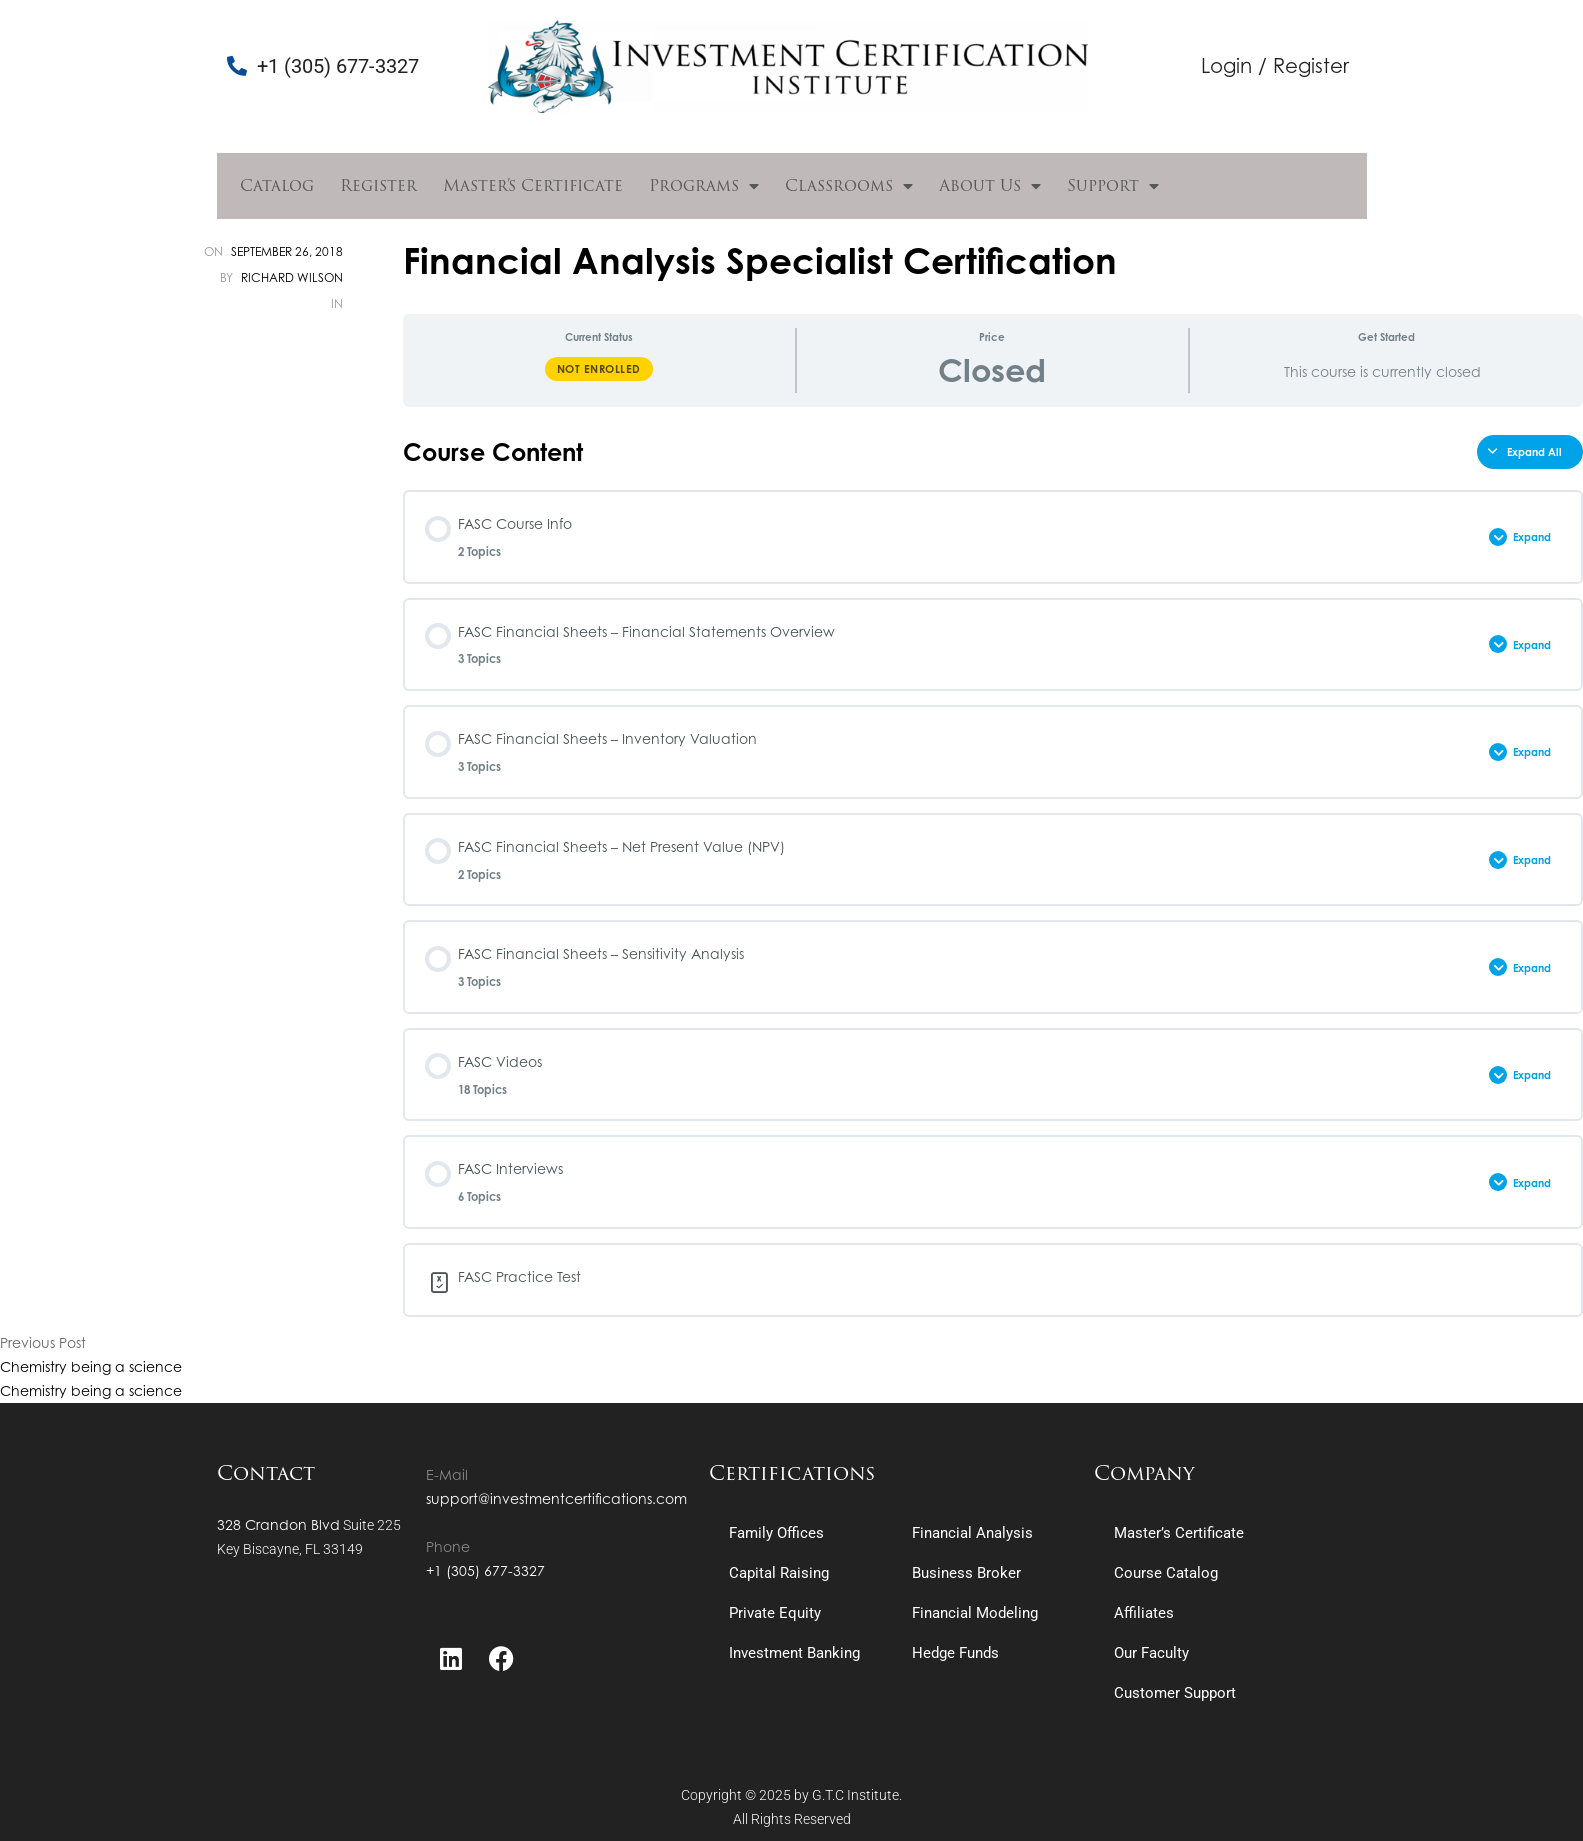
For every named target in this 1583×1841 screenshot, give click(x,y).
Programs (704, 186)
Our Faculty (1151, 1653)
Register (378, 185)
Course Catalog (1166, 1573)
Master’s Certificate (533, 185)
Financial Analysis (972, 1533)
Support (1113, 186)
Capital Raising (779, 1573)
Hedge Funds (955, 1653)
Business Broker (966, 1573)
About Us (990, 186)
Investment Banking (794, 1653)
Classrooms (849, 186)
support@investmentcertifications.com (556, 1498)
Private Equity (775, 1613)
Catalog (277, 185)
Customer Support (1175, 1693)
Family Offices (776, 1533)
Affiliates (1144, 1613)
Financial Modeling (975, 1613)
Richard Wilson (292, 277)
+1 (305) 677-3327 (485, 1570)
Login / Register (1275, 65)
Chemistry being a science (91, 1366)
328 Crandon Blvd (278, 1524)
